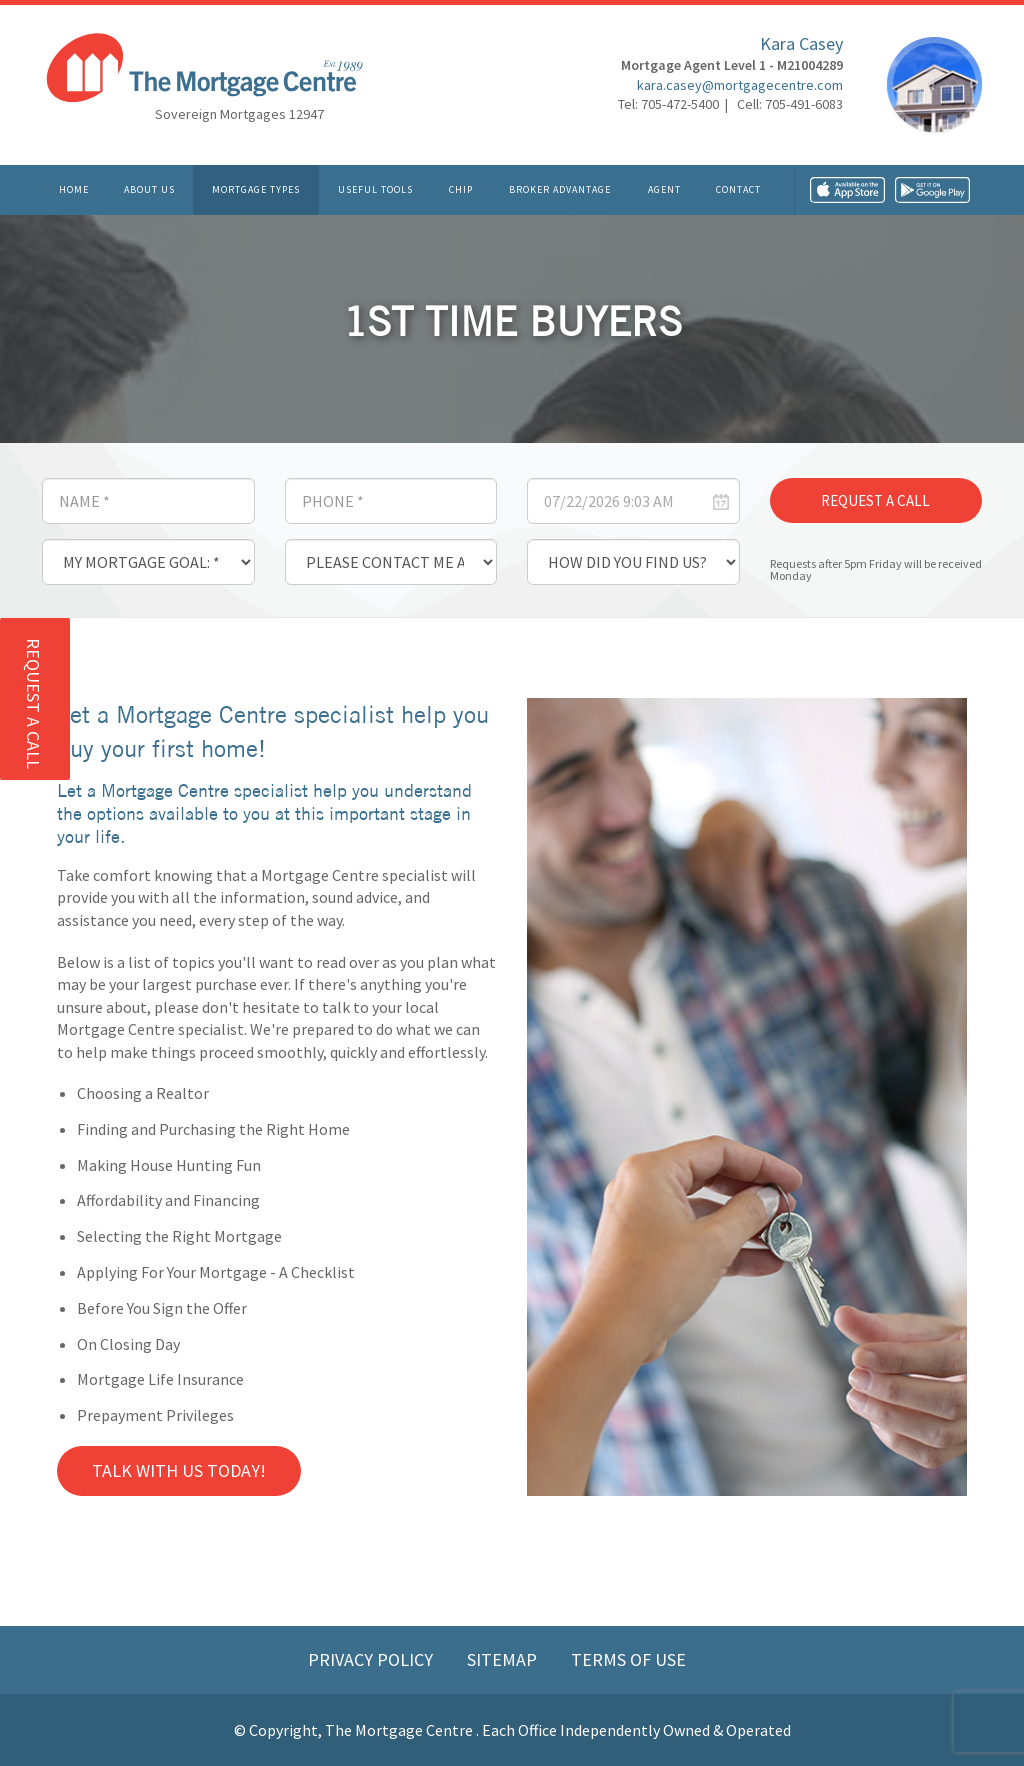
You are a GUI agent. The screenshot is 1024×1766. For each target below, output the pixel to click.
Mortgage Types (256, 189)
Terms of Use (628, 1659)
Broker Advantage (560, 189)
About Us (149, 189)
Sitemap (504, 1659)
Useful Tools (375, 189)
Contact (738, 189)
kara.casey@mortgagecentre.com (740, 85)
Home (74, 189)
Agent (664, 189)
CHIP (461, 189)
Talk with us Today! (179, 1470)
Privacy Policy (372, 1659)
